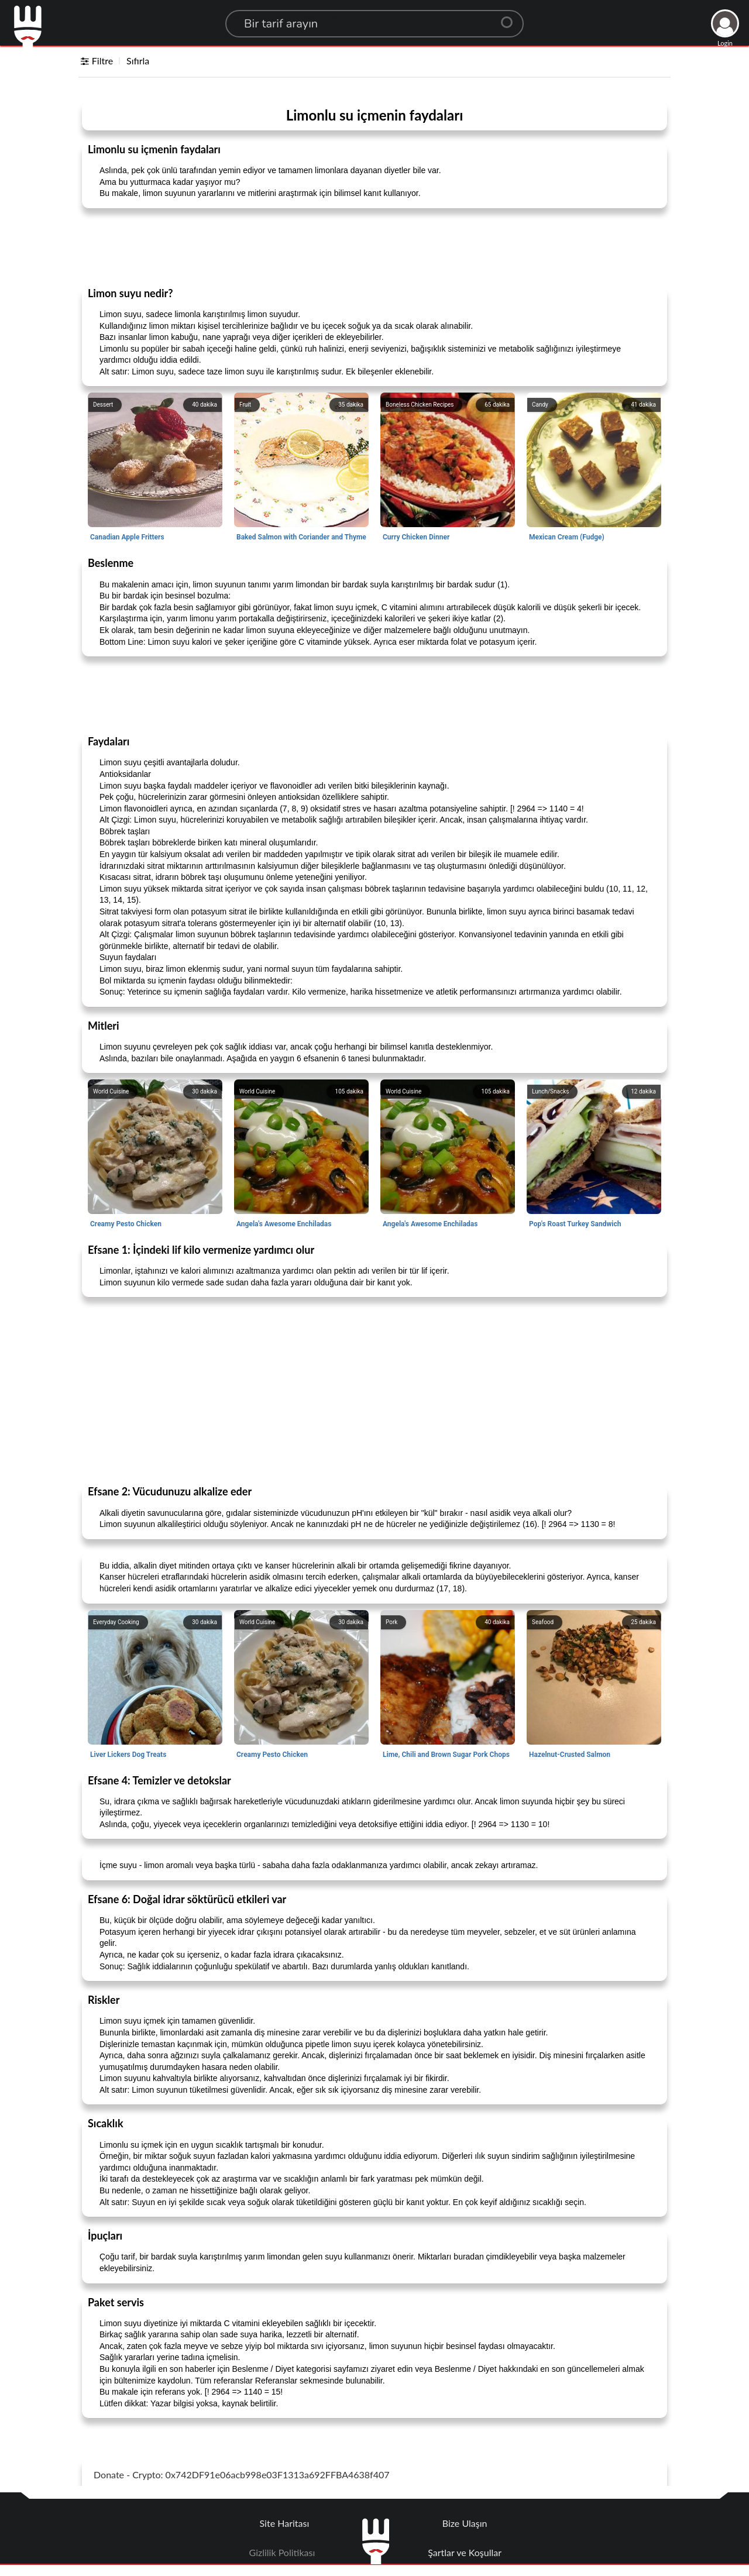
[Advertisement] (374, 247)
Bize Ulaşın (464, 2523)
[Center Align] (511, 17)
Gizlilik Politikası (282, 2552)
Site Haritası (285, 2523)
